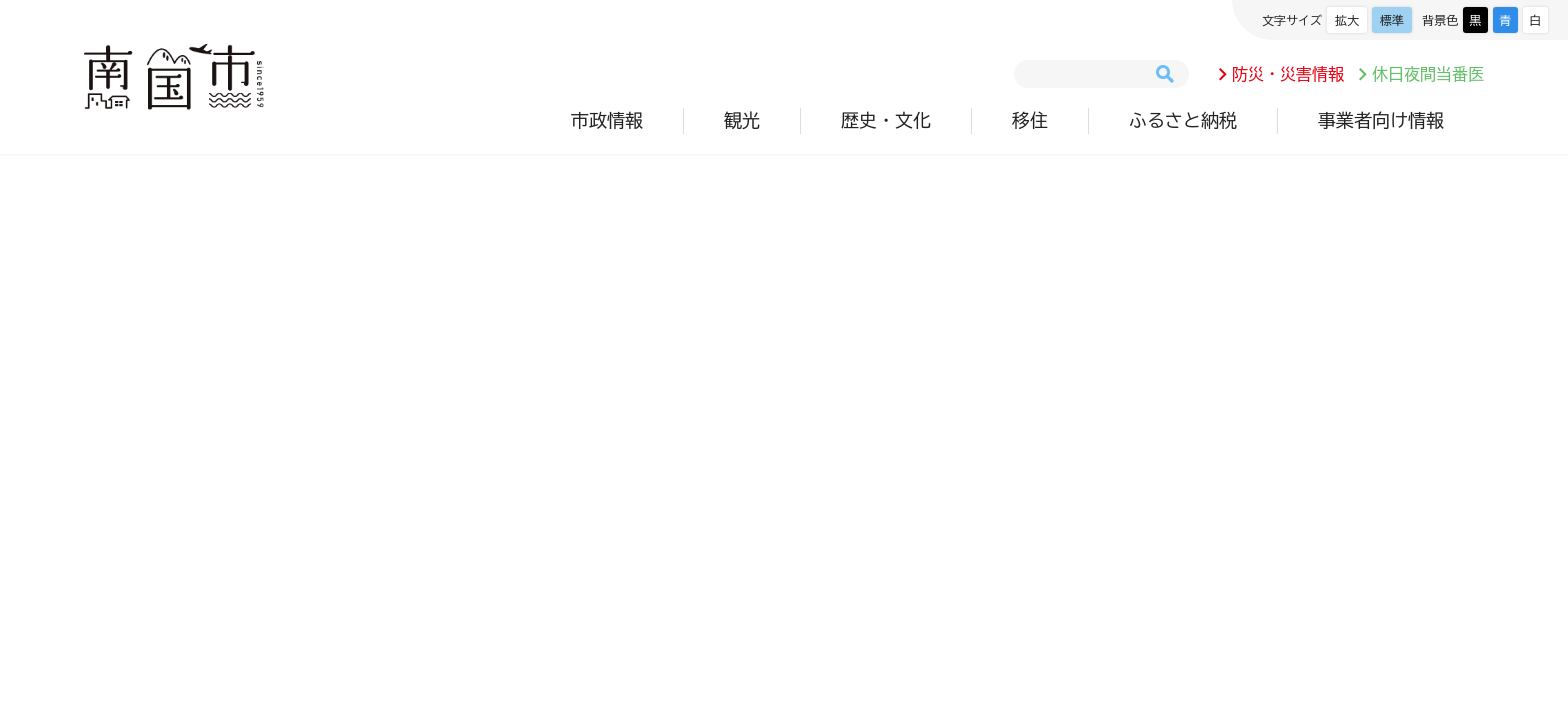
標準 (1392, 20)
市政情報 (607, 120)
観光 (742, 120)
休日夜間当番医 (1428, 74)
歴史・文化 (886, 120)
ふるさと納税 (1183, 120)
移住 (1030, 120)
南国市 (174, 77)
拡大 (1347, 20)
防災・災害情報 (1288, 74)
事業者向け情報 (1381, 120)
